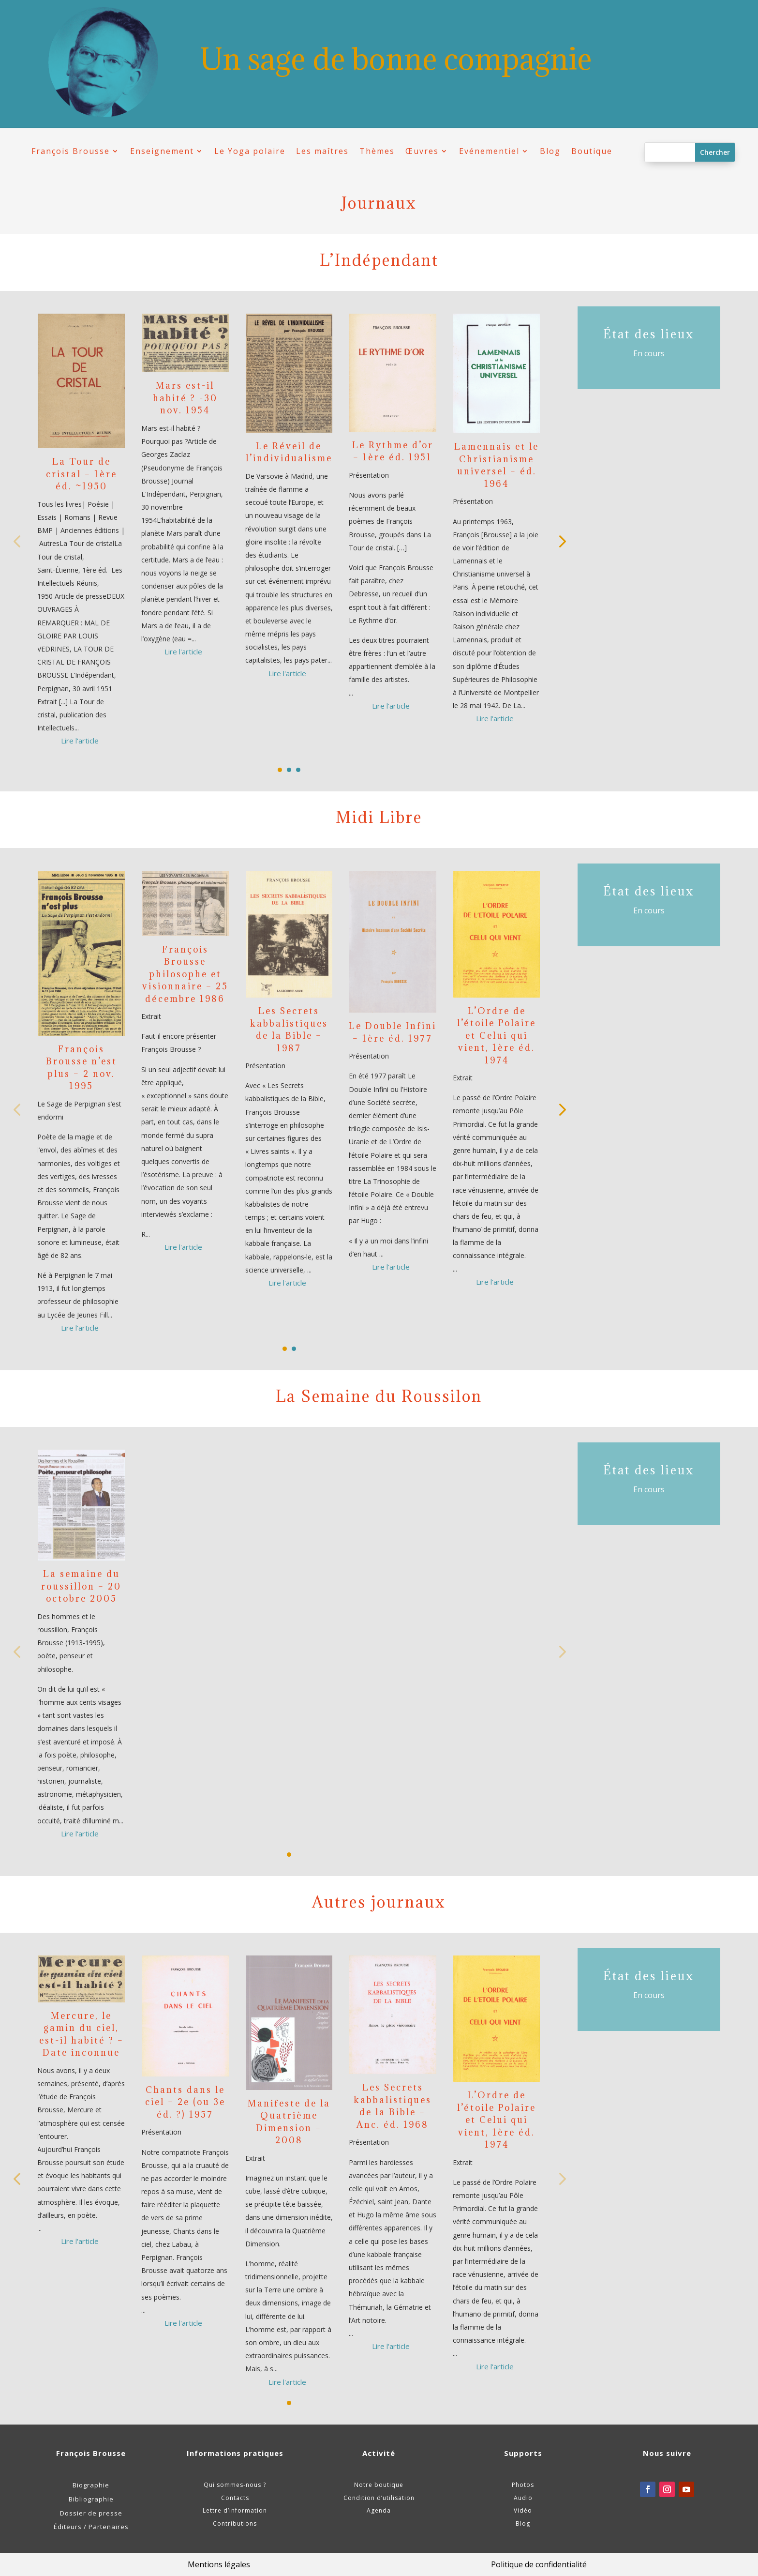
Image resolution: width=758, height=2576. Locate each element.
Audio (523, 2498)
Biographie (91, 2485)
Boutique (591, 151)
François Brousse (70, 151)
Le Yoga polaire (249, 151)
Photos (523, 2485)
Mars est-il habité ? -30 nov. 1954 (185, 398)
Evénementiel (489, 151)
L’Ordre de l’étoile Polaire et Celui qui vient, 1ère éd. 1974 (496, 1035)
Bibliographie (91, 2499)
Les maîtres (322, 151)
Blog (550, 151)
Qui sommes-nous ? (235, 2485)
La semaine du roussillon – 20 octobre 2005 (81, 1586)
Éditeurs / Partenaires (91, 2526)
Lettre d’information (235, 2510)
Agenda (379, 2510)
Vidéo (523, 2510)
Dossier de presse (91, 2513)
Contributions (235, 2523)
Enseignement (162, 151)
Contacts (235, 2498)
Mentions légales (219, 2564)
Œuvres (422, 151)
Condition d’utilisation (379, 2498)
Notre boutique (378, 2485)
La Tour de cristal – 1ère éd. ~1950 (81, 474)
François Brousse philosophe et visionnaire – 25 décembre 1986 (185, 974)
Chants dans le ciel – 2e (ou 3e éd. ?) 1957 (185, 2102)
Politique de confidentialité (539, 2564)
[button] (561, 541)
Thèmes (377, 151)
